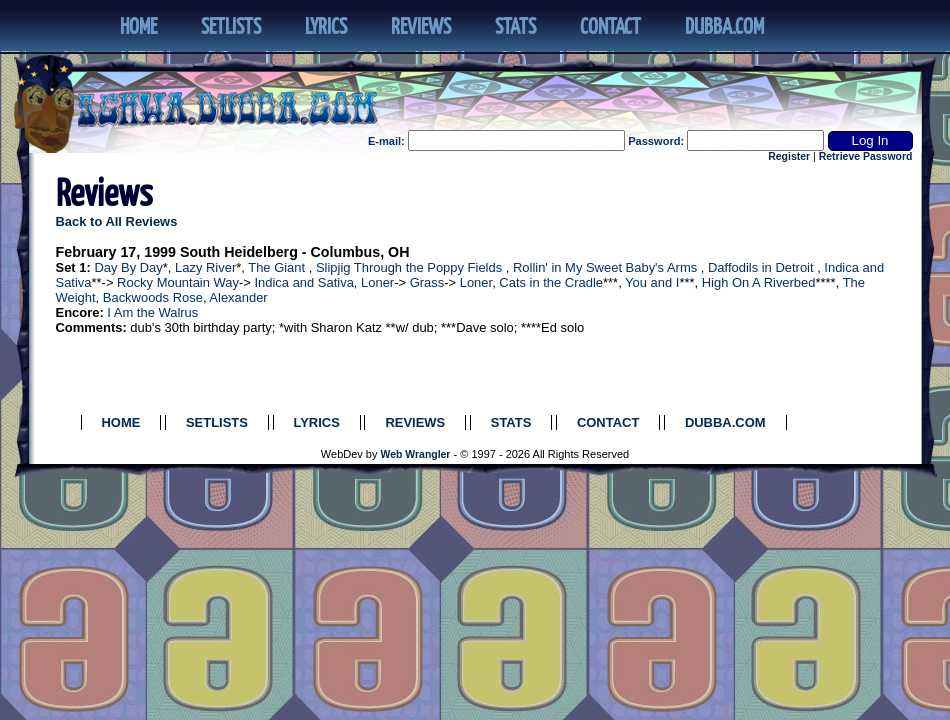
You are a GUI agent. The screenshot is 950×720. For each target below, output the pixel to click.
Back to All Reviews (117, 221)
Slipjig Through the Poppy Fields (409, 267)
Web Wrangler (416, 454)
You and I (652, 282)
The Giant (276, 267)
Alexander (238, 297)
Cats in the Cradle (551, 282)
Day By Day (128, 267)
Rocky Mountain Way (178, 282)
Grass (427, 282)
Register (789, 156)
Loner (377, 282)
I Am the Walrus (152, 312)
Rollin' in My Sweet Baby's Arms (605, 267)
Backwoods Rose (153, 297)
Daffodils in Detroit (761, 267)
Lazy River (205, 267)
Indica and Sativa (303, 282)
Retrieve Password (866, 156)
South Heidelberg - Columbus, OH (295, 252)
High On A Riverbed (759, 282)
